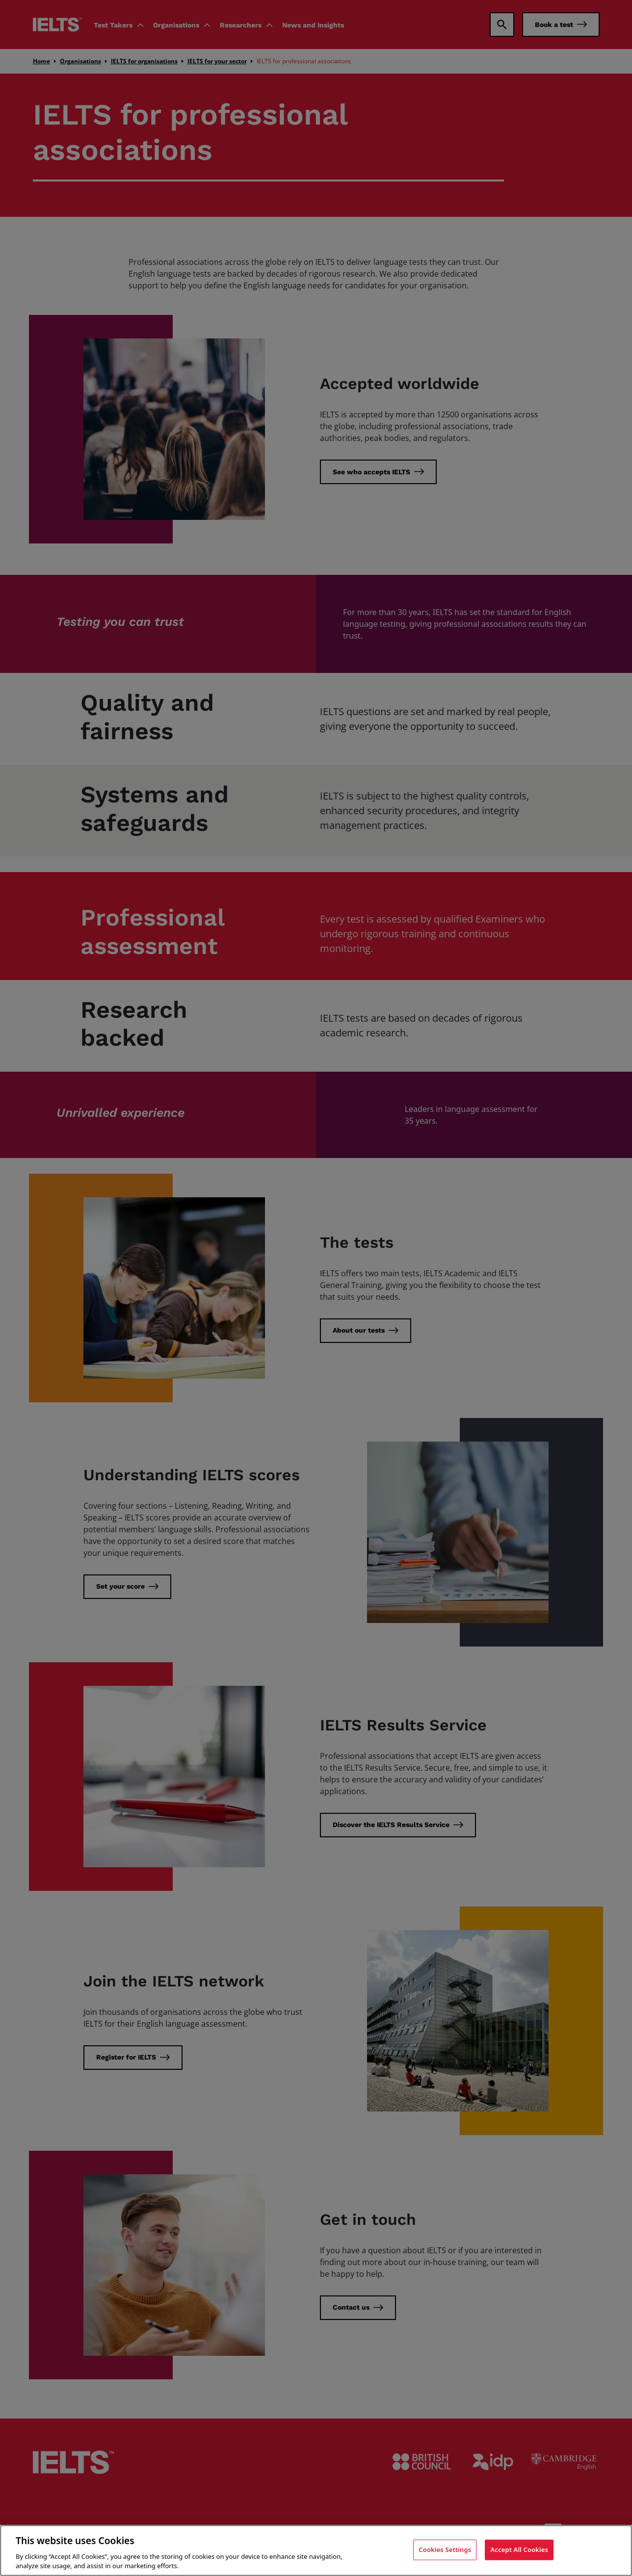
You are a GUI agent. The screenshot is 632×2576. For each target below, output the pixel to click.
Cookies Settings (445, 2549)
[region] (316, 2550)
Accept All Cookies (519, 2549)
